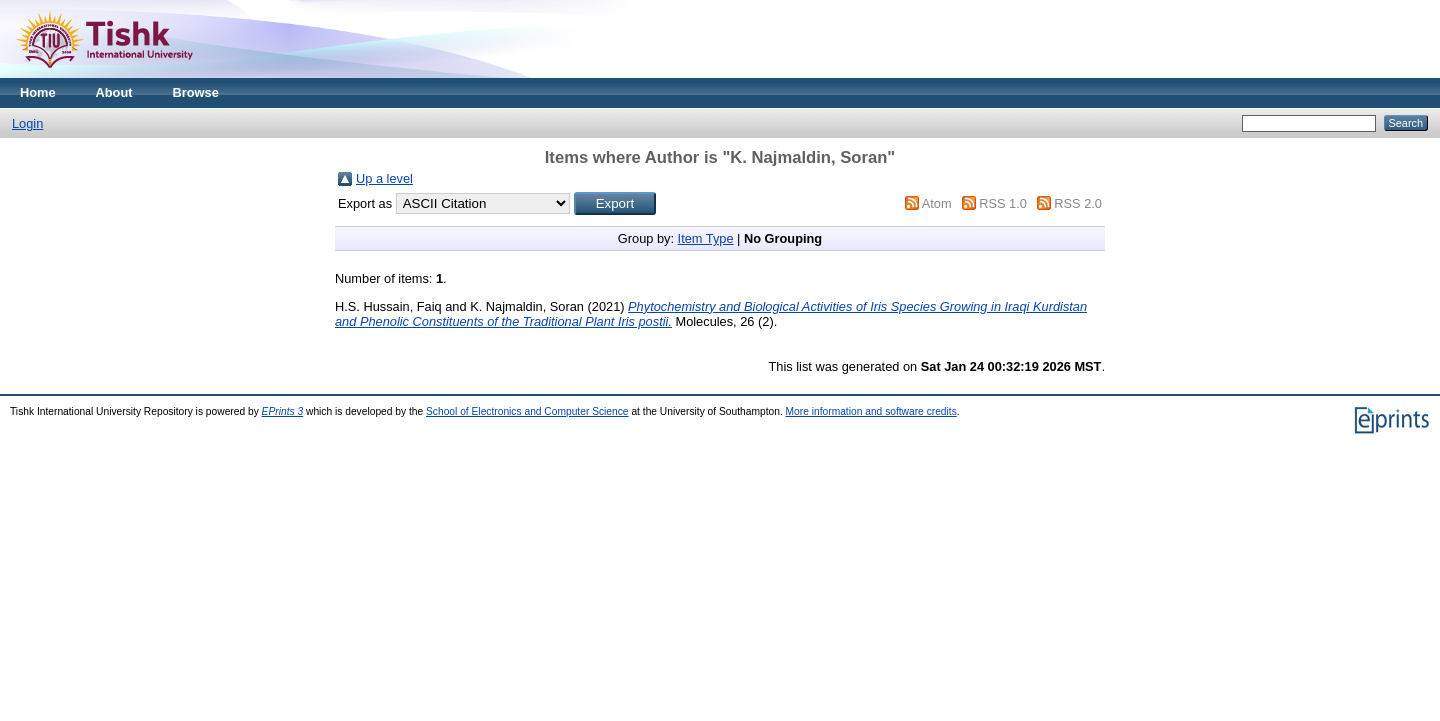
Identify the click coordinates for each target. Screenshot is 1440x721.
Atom (937, 203)
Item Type (706, 238)
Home (38, 92)
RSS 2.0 (1078, 203)
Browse (196, 92)
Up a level (384, 178)
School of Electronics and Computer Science (527, 411)
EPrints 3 (283, 411)
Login (27, 123)
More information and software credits (871, 411)
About (114, 92)
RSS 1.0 (1003, 203)
